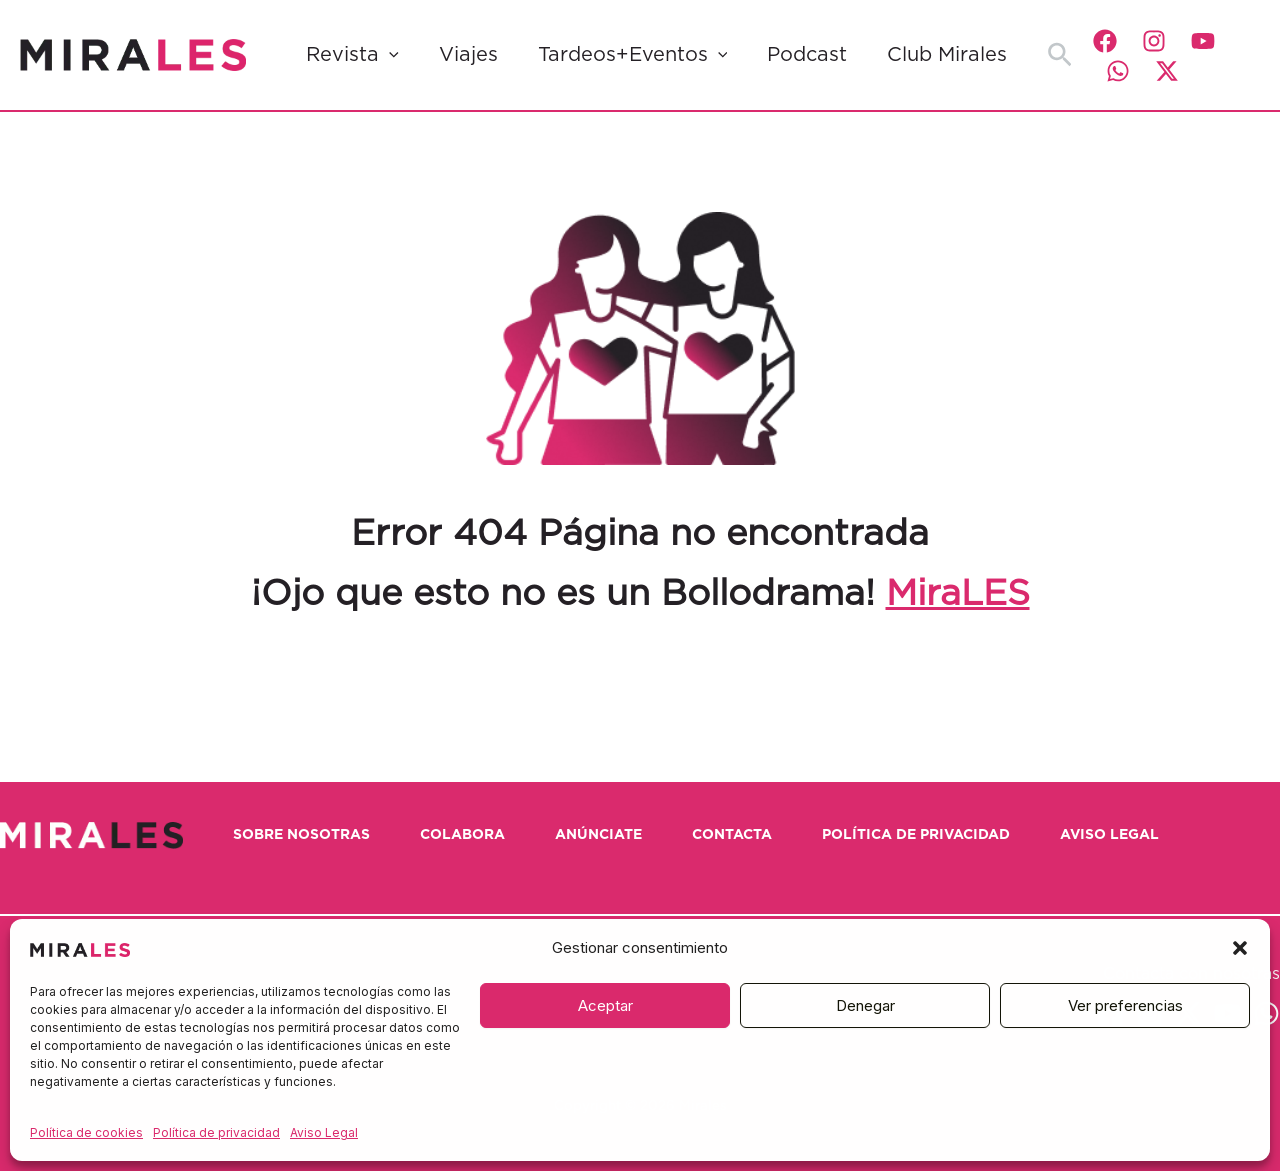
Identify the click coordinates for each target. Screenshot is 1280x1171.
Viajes (468, 55)
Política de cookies (86, 1132)
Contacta (732, 835)
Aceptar (605, 1005)
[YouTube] (1203, 41)
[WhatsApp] (1118, 71)
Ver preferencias (1125, 1005)
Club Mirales (947, 55)
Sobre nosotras (301, 835)
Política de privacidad (216, 1132)
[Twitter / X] (1167, 71)
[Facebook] (1105, 41)
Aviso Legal (324, 1132)
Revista (352, 55)
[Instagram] (1154, 41)
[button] (1240, 948)
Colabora (462, 835)
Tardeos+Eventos (633, 55)
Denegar (865, 1005)
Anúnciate (598, 835)
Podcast (807, 55)
